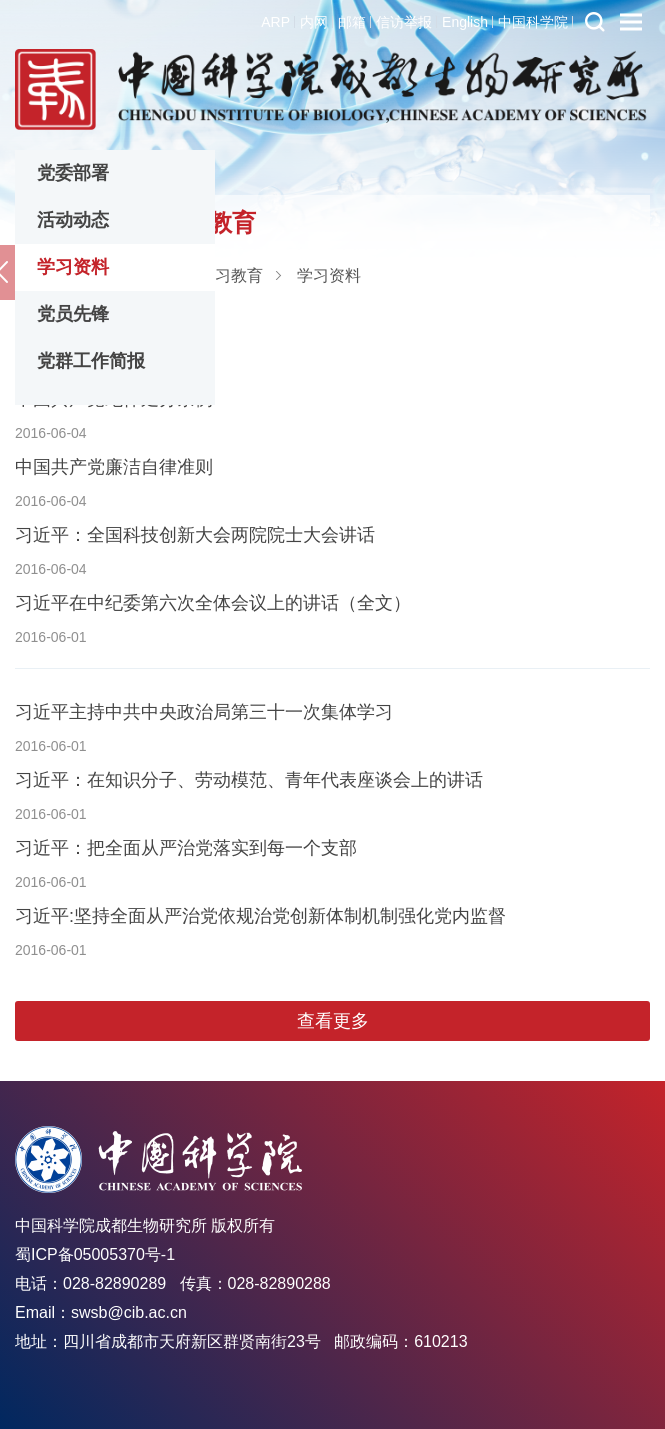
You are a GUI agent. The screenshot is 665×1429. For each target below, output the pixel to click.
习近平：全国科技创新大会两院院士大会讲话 (195, 535)
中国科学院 (533, 22)
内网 (314, 22)
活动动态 (73, 220)
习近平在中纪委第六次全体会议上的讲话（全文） (213, 603)
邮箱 (352, 22)
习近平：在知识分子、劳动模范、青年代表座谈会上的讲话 (249, 780)
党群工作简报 (91, 361)
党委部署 (73, 173)
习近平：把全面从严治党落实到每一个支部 (186, 848)
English (465, 22)
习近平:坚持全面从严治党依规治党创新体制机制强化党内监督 (260, 916)
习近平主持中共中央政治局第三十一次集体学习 (204, 712)
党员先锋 (73, 314)
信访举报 (404, 22)
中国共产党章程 (78, 331)
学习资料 (73, 267)
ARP (275, 22)
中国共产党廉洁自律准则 (114, 467)
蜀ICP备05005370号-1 (95, 1254)
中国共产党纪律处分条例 (114, 399)
